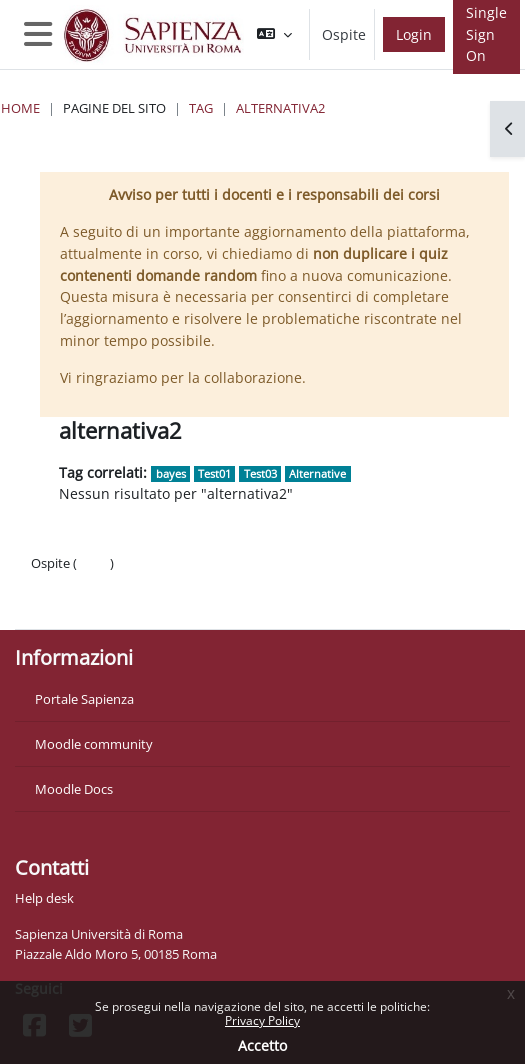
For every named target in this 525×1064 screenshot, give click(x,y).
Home (20, 108)
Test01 (214, 473)
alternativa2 (280, 108)
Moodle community (94, 744)
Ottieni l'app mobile (89, 603)
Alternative (317, 473)
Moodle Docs (74, 789)
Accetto (262, 1045)
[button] (274, 34)
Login (414, 34)
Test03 (260, 473)
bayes (171, 473)
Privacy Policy (262, 1020)
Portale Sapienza (84, 699)
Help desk (44, 898)
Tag (201, 108)
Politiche (56, 583)
